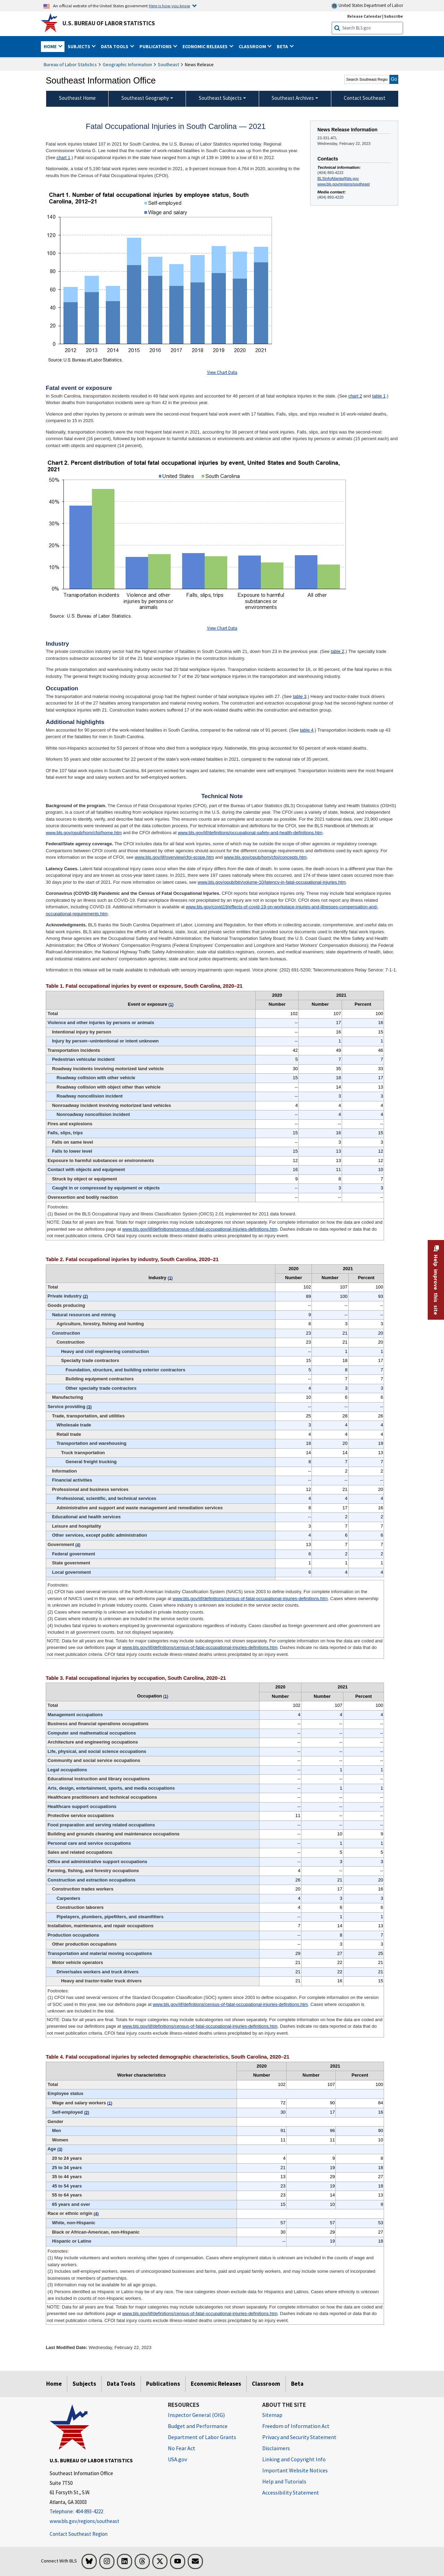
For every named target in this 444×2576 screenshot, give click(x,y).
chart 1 (63, 157)
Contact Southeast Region (79, 2534)
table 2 (337, 651)
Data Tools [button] (115, 46)
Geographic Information (127, 64)
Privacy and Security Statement (299, 2437)
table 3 (299, 696)
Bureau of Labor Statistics (70, 64)
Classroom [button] (253, 46)
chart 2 (355, 396)
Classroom (266, 2383)
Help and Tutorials (284, 2481)
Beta (297, 2383)
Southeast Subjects (220, 98)
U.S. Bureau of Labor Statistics (108, 23)
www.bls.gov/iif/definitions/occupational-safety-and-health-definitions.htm (250, 832)
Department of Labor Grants (202, 2437)
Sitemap (272, 2414)
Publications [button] (156, 46)
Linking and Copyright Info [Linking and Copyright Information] (294, 2459)
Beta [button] (283, 46)
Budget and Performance (198, 2425)
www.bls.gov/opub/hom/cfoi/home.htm (84, 832)
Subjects (84, 2383)
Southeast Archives (293, 98)
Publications (163, 2383)
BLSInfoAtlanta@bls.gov (338, 178)
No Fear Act (181, 2448)
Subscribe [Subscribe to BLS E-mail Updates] (393, 16)
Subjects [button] (79, 46)
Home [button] (51, 46)
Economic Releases (216, 2383)
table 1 (379, 396)
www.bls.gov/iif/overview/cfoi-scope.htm (174, 857)
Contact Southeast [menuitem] (364, 98)
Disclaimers (276, 2448)
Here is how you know (169, 5)
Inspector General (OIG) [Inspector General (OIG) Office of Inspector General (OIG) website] (196, 2414)
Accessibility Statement (290, 2492)
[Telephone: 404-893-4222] (103, 2512)
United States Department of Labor (367, 5)
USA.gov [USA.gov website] (177, 2459)
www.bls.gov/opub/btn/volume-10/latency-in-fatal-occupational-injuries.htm (272, 882)
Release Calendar (364, 16)
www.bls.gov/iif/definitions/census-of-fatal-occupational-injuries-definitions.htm (199, 1229)
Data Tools (121, 2383)
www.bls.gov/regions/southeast (343, 184)
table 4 (307, 730)
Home (54, 2383)
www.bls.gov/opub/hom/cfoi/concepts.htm (265, 857)
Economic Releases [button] (205, 46)
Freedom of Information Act (296, 2425)
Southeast (168, 64)
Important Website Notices (295, 2470)
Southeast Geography (145, 98)
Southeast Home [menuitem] (77, 98)
